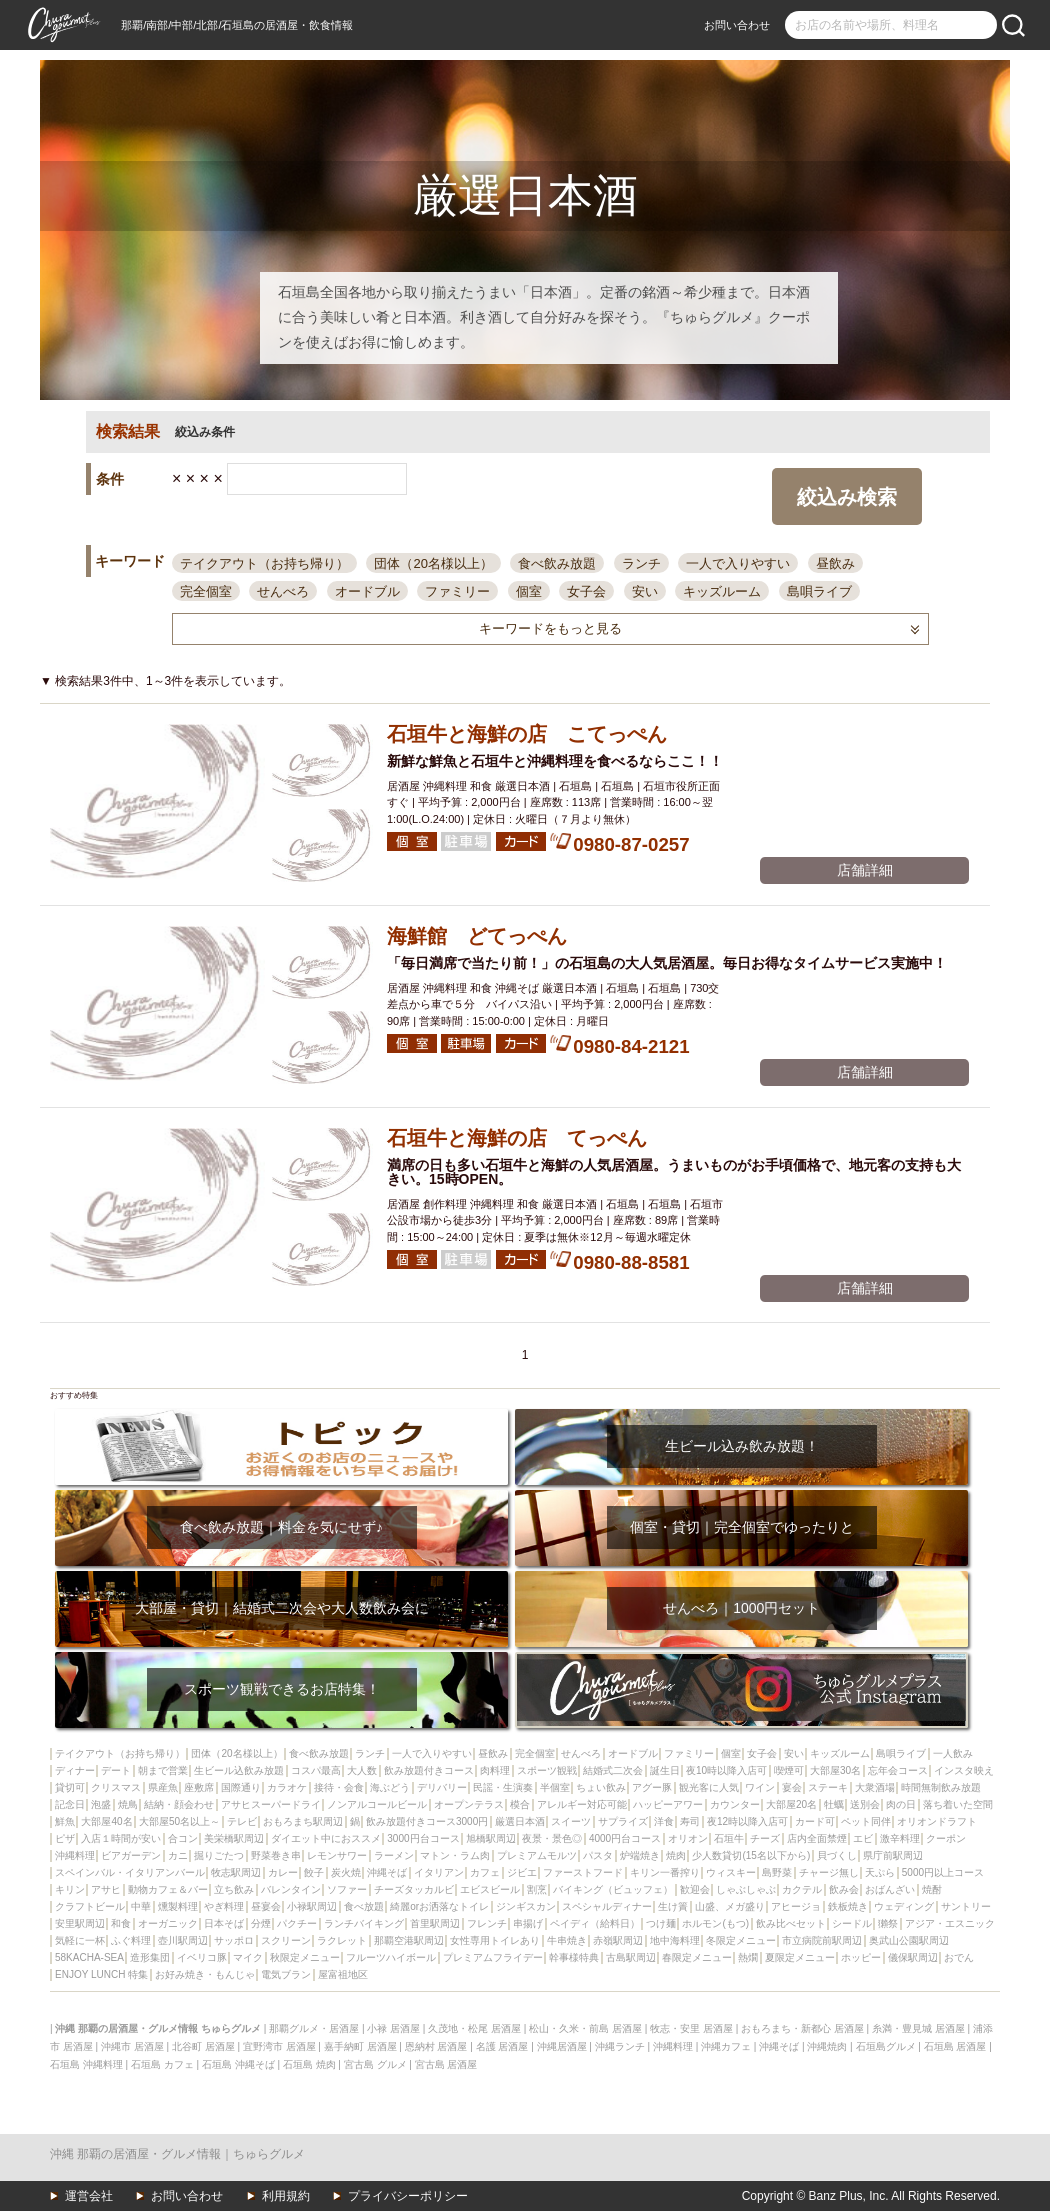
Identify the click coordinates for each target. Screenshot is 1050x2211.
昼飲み (835, 563)
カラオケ (287, 1787)
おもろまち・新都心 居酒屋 (802, 2028)
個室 (529, 591)
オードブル (367, 591)
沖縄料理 (75, 1855)
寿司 (690, 1821)
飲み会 (844, 1889)
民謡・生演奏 (503, 1787)
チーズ (765, 1838)
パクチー (297, 1923)
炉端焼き (640, 1855)
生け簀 (673, 1906)
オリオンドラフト (937, 1821)
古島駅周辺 (631, 1957)
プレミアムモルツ (537, 1855)
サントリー (966, 1906)
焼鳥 (128, 1804)
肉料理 (495, 1770)
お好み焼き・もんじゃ (205, 1974)
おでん (959, 1957)
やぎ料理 (224, 1906)
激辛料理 (900, 1838)
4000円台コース (625, 1838)
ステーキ (828, 1787)
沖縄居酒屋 (562, 2046)
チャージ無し (829, 1872)
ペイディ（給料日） (595, 1923)
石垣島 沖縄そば (238, 2064)
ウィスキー (731, 1872)
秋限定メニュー (305, 1957)
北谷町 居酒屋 (203, 2046)
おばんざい (890, 1889)
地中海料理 (675, 1940)
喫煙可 (789, 1770)
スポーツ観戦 (547, 1770)
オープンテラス (469, 1804)
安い (645, 591)
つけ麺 (661, 1923)
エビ (863, 1838)
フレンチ (487, 1923)
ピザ (65, 1838)
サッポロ (234, 1940)
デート (116, 1770)
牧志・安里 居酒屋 (691, 2028)
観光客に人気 (709, 1787)
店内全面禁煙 (817, 1838)
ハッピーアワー (668, 1804)
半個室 (555, 1787)
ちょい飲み (601, 1787)
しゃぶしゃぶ (746, 1889)
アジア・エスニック (950, 1923)
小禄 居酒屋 (393, 2028)
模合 (520, 1804)
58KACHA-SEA (89, 1957)
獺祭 (888, 1923)
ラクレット (342, 1940)
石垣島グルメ (886, 2046)
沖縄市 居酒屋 (132, 2046)
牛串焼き (567, 1940)
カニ (178, 1855)
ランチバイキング (364, 1923)
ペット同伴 (866, 1821)
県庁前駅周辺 (893, 1855)
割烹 (537, 1889)
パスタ (598, 1855)
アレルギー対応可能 (582, 1804)
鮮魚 (65, 1821)
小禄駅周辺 (312, 1906)
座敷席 (199, 1787)
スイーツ (571, 1821)
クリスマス (116, 1787)
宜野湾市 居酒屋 (279, 2046)
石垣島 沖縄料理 (86, 2064)
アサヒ (106, 1889)
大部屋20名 (791, 1804)
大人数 (362, 1770)
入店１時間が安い (121, 1838)
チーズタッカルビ (414, 1889)
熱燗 (748, 1957)
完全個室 (206, 591)
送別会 (865, 1804)
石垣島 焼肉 (309, 2064)
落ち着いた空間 (958, 1804)
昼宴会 (266, 1906)
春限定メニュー (697, 1957)
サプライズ (623, 1821)
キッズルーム (722, 591)
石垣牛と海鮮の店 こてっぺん (527, 734)
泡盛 (101, 1804)
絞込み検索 (847, 497)
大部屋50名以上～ (179, 1821)
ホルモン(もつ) (715, 1923)
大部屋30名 (835, 1770)
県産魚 (163, 1787)
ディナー (75, 1770)
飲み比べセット (791, 1923)
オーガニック (168, 1923)
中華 (141, 1906)
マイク (248, 1957)
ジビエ (522, 1872)
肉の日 (901, 1804)
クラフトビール (90, 1906)
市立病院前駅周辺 (822, 1940)
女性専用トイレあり (495, 1940)
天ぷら (880, 1872)
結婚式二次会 (613, 1770)
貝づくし (837, 1855)
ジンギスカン (526, 1906)
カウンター (735, 1804)
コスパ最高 (316, 1770)
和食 (121, 1923)
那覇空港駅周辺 (409, 1940)
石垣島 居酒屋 (955, 2046)
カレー (283, 1872)
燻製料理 (178, 1906)
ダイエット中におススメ (326, 1838)
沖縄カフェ (726, 2046)
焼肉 (676, 1855)
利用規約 (286, 2196)
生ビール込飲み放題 (239, 1770)
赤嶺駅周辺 (618, 1940)
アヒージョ (796, 1906)
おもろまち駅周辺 (303, 1821)
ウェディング (904, 1906)
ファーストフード (583, 1872)
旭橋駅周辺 (491, 1838)
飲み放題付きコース (429, 1770)
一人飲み (953, 1753)
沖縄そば (387, 1872)
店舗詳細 (865, 870)
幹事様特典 (574, 1957)
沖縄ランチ (620, 2046)
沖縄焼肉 (827, 2046)
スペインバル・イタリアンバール (130, 1872)
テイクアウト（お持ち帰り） (264, 563)
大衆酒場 (875, 1787)
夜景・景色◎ (552, 1838)
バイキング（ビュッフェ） (613, 1889)
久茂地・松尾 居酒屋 (474, 2028)
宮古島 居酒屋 (446, 2064)
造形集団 (150, 1957)
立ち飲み (234, 1889)
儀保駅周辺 (913, 1957)
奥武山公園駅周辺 (909, 1940)
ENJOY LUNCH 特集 (101, 1974)
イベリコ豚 (202, 1957)
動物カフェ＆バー (168, 1889)
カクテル (802, 1889)
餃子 (314, 1872)
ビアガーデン (131, 1855)
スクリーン (286, 1940)
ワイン (760, 1787)
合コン (183, 1838)
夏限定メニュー (800, 1957)
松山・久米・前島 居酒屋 (585, 2028)
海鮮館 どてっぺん (477, 936)
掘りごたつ (219, 1855)
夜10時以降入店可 (726, 1770)
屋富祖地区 (343, 1974)
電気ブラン (286, 1974)
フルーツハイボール (391, 1957)
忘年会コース (898, 1770)
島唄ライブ (819, 591)
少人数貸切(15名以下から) (751, 1855)
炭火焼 (346, 1872)
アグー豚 (652, 1787)
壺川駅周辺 (183, 1940)
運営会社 (89, 2196)
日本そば (224, 1923)
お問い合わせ (737, 25)
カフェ (485, 1872)
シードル (852, 1923)
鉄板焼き (848, 1906)
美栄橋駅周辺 (234, 1838)
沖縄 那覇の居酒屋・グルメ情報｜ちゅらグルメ (177, 2154)
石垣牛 (729, 1838)
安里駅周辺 (80, 1923)
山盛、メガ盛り (730, 1906)
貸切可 (70, 1787)
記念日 (70, 1804)
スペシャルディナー (607, 1906)
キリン (70, 1889)
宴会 (792, 1787)
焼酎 (932, 1889)
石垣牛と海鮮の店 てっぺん (517, 1138)
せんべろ (283, 591)
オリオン (688, 1838)
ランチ (641, 563)
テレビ (242, 1821)
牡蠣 (834, 1804)
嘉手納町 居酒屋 (360, 2046)
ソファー (347, 1889)
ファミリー (457, 591)
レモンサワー (337, 1855)
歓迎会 (695, 1889)
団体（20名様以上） (433, 563)
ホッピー (861, 1957)
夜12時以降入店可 (747, 1821)
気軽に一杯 (80, 1940)
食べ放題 (364, 1906)
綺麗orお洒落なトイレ (439, 1906)
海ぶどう (390, 1787)
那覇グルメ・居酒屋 (314, 2028)
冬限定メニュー (741, 1940)
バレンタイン (291, 1889)
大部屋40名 (106, 1821)
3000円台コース (423, 1838)
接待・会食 (339, 1787)
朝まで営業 (163, 1770)
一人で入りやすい (738, 563)
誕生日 (665, 1770)
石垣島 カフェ (162, 2064)
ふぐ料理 (131, 1940)
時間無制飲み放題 (941, 1787)
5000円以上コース (943, 1872)
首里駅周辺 (435, 1923)
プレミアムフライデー (493, 1957)
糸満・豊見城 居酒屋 (918, 2028)
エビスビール (490, 1889)
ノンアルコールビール (377, 1804)
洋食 (664, 1821)
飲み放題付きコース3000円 (427, 1821)
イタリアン (439, 1872)
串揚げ (528, 1923)
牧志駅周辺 (236, 1872)
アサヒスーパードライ (271, 1804)
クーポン (946, 1838)
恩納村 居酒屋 (436, 2046)
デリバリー (442, 1787)
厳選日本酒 (520, 1821)
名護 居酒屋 (502, 2046)
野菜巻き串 (276, 1855)
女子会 (586, 591)
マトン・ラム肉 (455, 1855)
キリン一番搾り (665, 1872)
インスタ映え (964, 1770)
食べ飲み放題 (557, 563)
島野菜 (777, 1872)
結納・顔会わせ (179, 1804)
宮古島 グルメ (375, 2064)
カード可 (815, 1821)
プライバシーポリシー (408, 2196)
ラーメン (394, 1855)
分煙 (261, 1923)
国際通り (241, 1787)
